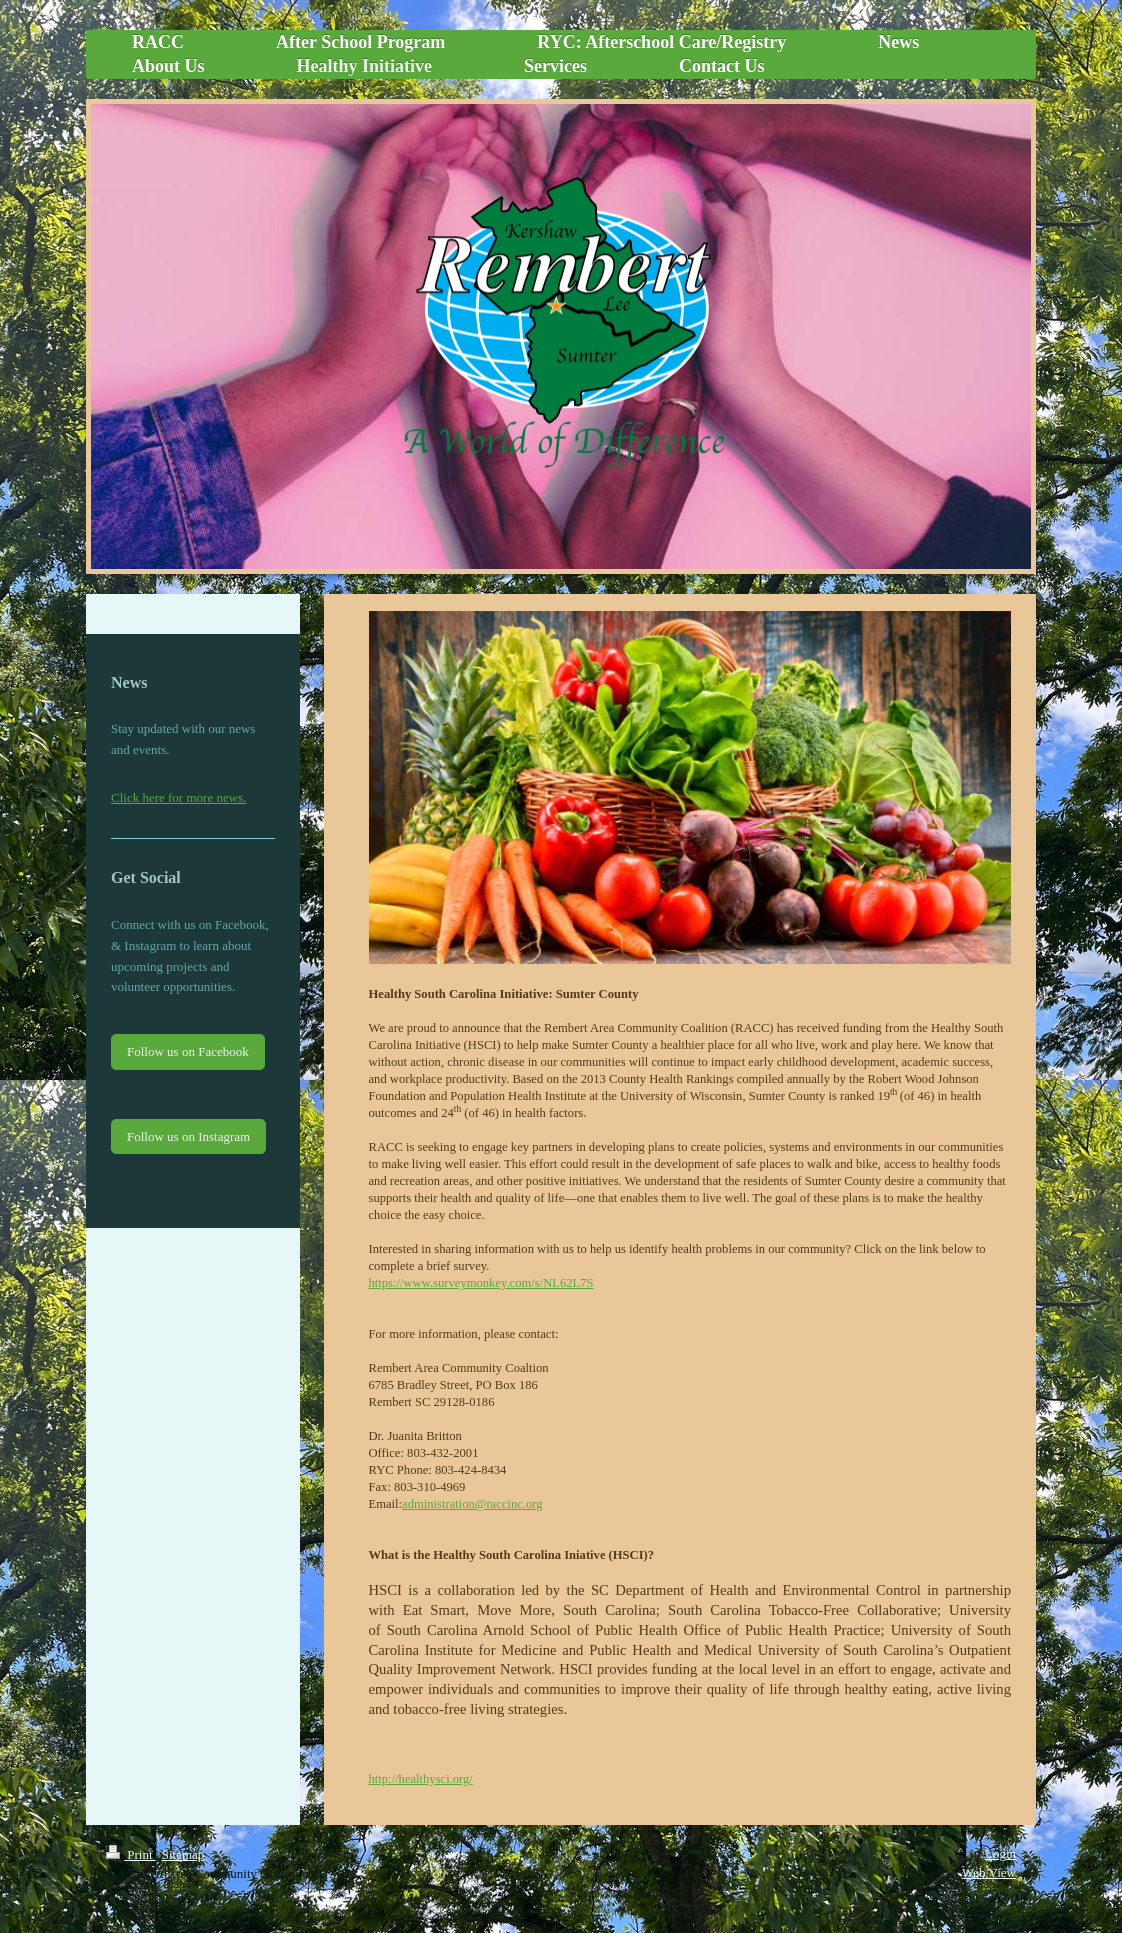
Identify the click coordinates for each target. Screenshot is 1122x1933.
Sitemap (183, 1854)
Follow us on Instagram (188, 1136)
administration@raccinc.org (472, 1504)
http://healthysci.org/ (421, 1779)
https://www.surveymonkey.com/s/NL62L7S (481, 1283)
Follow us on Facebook (188, 1051)
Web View (989, 1872)
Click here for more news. (178, 797)
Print (131, 1854)
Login (1000, 1853)
